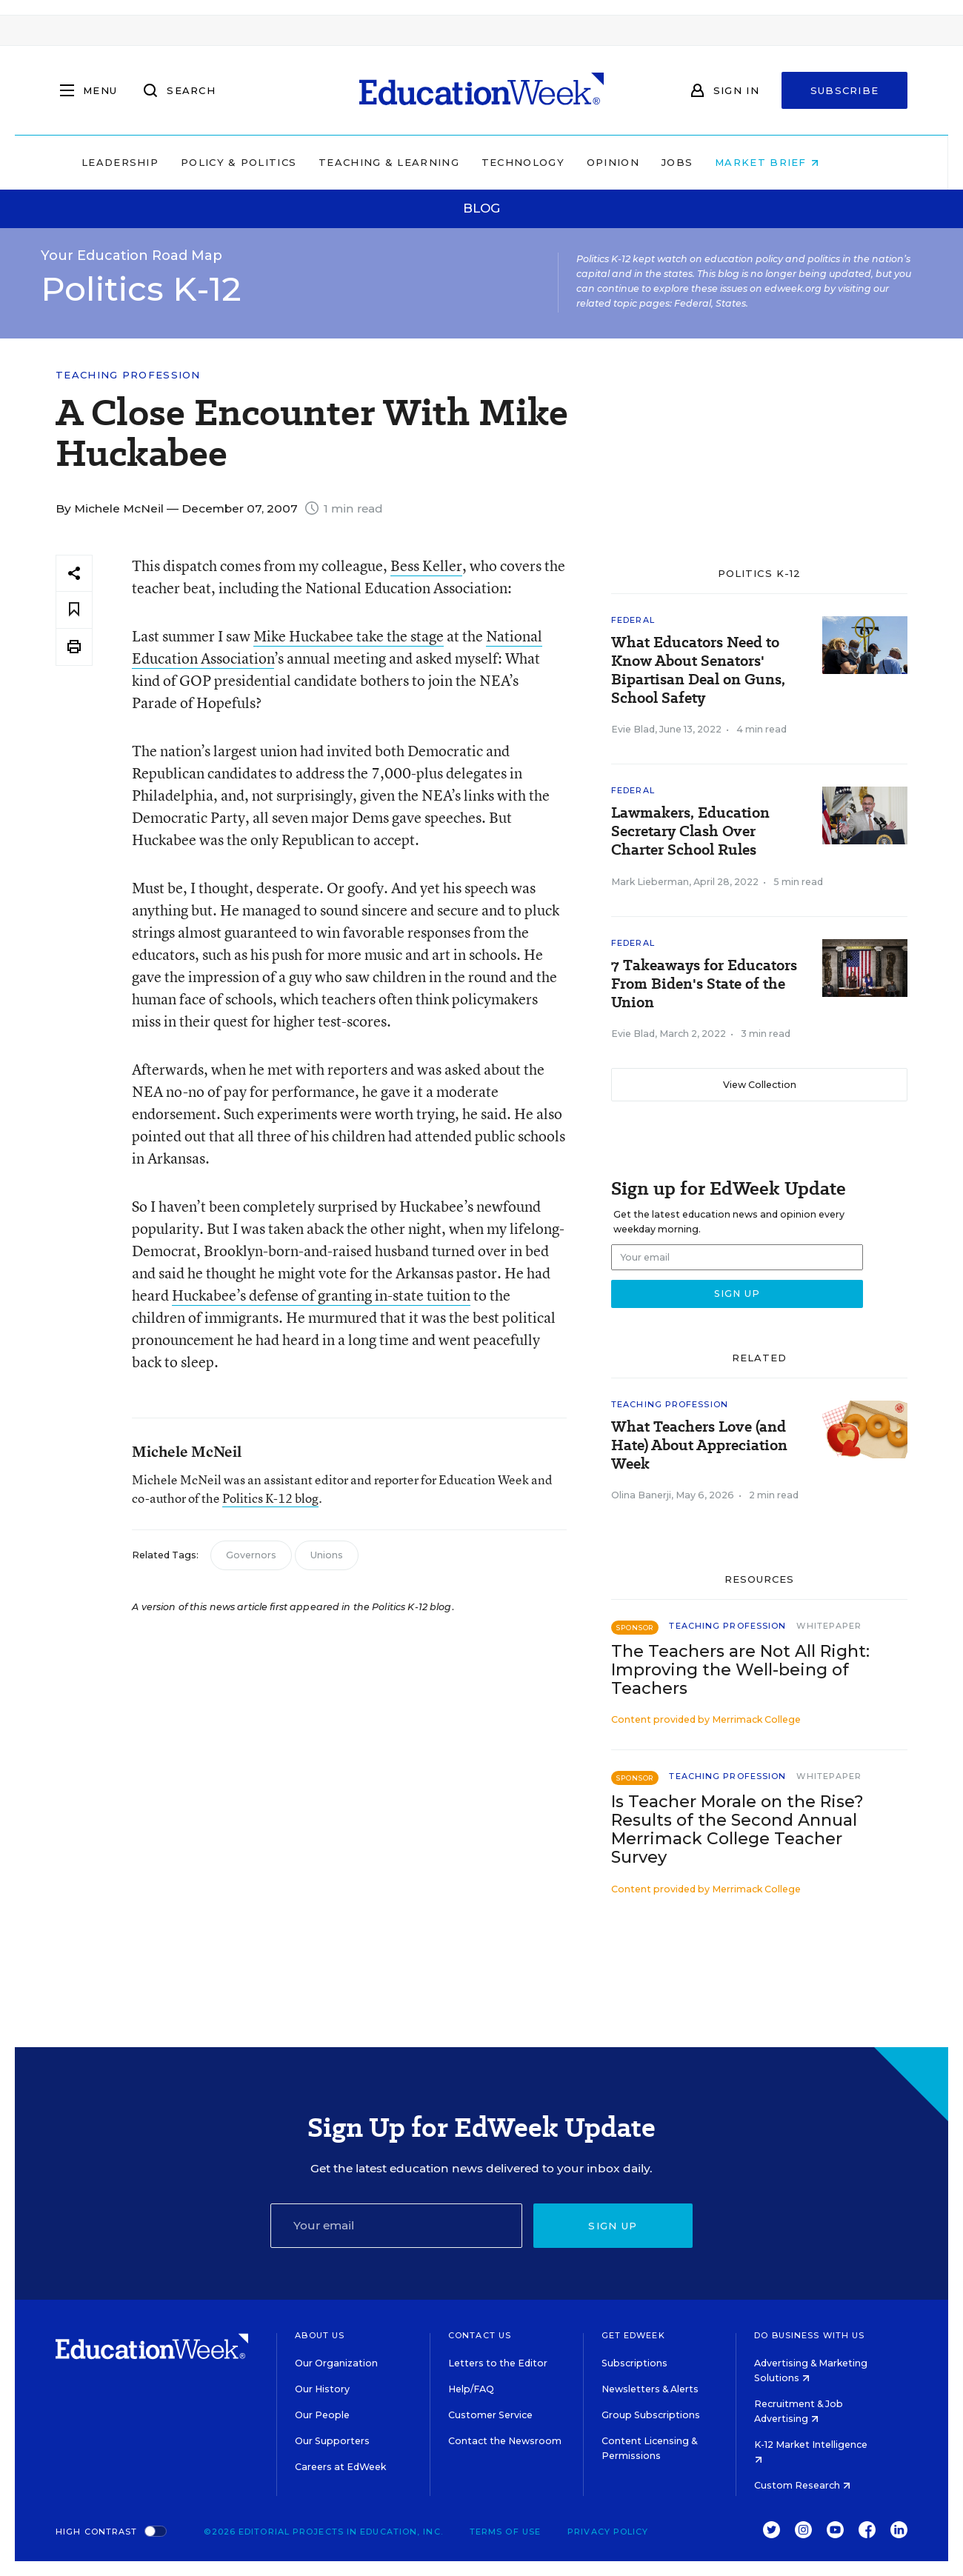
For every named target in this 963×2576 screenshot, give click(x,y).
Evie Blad (633, 729)
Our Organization (336, 2363)
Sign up (612, 2226)
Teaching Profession (128, 375)
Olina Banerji (641, 1495)
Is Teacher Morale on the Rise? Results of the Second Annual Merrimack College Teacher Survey (737, 1829)
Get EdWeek (633, 2335)
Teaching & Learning (420, 162)
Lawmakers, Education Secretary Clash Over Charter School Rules (690, 831)
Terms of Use (505, 2531)
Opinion (644, 162)
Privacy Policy (607, 2531)
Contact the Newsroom (505, 2440)
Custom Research (802, 2485)
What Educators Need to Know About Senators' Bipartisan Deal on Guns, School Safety (698, 670)
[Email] (396, 2225)
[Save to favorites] (74, 610)
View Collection (759, 1084)
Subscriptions (634, 2363)
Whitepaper (829, 1626)
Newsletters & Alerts (650, 2389)
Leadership (151, 162)
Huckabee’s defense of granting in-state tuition (321, 1295)
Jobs (708, 162)
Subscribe (844, 90)
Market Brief (798, 162)
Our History (322, 2389)
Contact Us (479, 2335)
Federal (633, 620)
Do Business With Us (809, 2335)
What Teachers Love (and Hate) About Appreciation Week (699, 1445)
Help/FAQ (471, 2389)
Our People (322, 2414)
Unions (326, 1555)
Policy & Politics (269, 162)
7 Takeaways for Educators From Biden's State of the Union (704, 984)
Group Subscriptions (651, 2414)
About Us (319, 2335)
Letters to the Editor (497, 2363)
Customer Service (490, 2414)
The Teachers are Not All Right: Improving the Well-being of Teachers (740, 1670)
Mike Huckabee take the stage (348, 636)
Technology (554, 162)
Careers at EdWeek (340, 2466)
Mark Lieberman (650, 881)
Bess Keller (426, 565)
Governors (251, 1555)
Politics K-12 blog (270, 1497)
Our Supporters (332, 2440)
